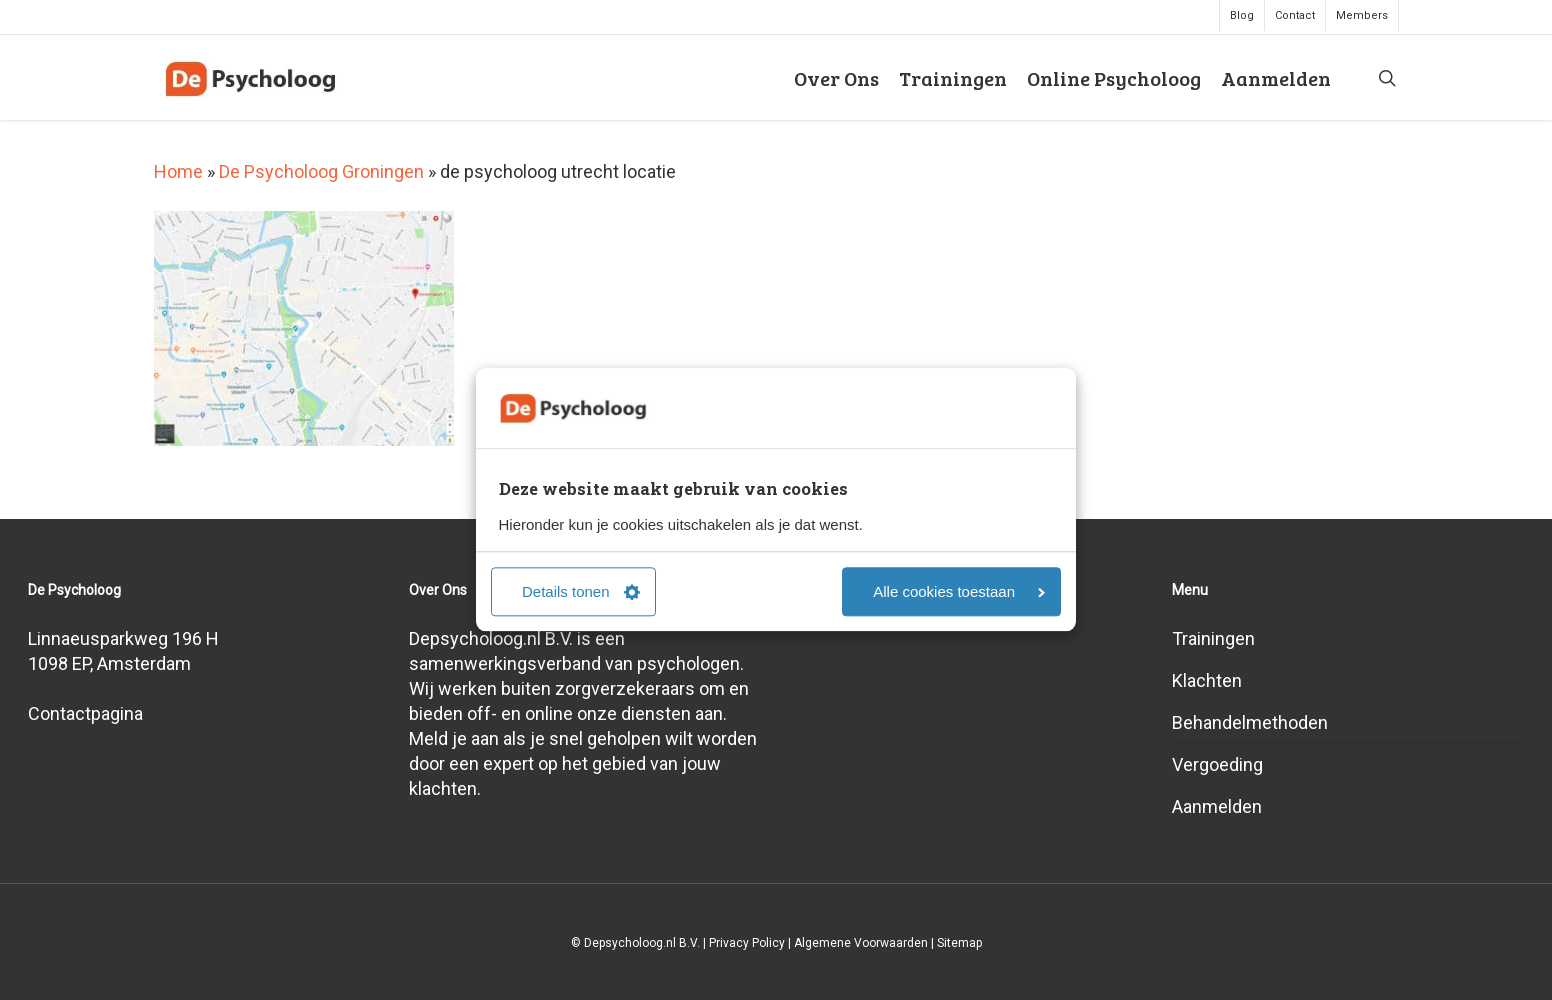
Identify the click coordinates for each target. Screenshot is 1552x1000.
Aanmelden (1217, 806)
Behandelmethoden (1250, 722)
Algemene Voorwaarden (861, 943)
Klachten (1207, 680)
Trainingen (1213, 638)
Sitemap (959, 943)
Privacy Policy (747, 943)
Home (178, 171)
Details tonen (581, 592)
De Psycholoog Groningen (321, 171)
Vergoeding (1217, 764)
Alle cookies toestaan (959, 592)
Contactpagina (85, 713)
